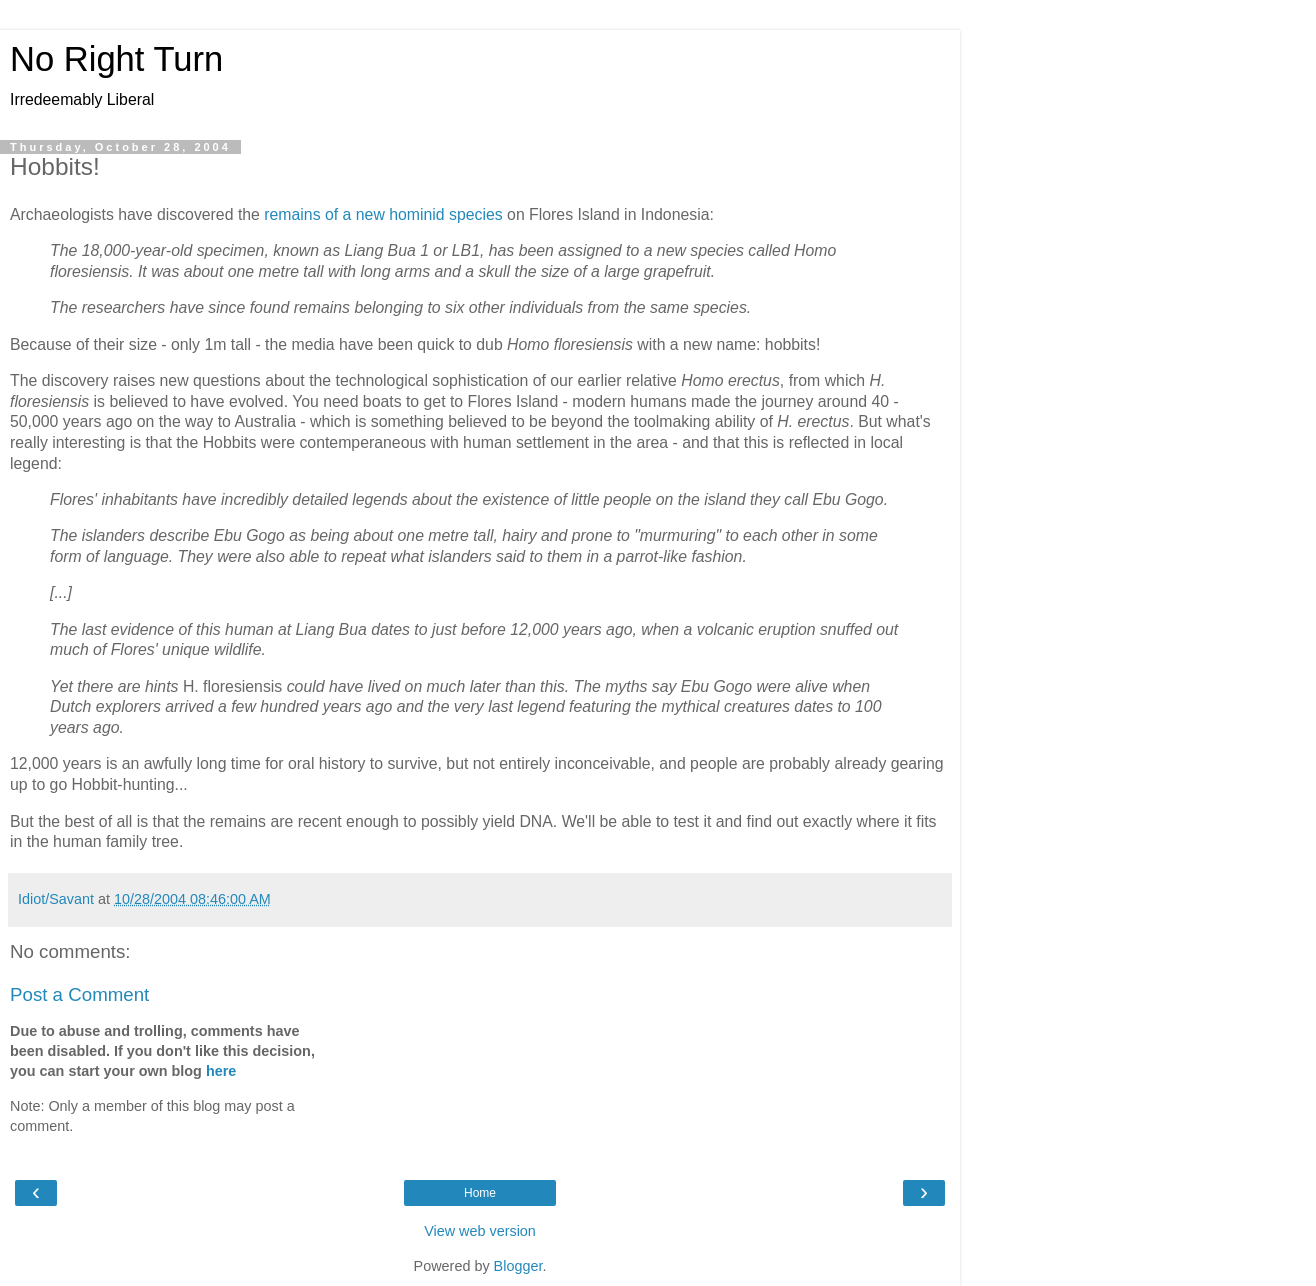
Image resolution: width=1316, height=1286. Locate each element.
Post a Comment (79, 994)
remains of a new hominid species (383, 214)
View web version (480, 1231)
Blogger (518, 1266)
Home (480, 1193)
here (221, 1071)
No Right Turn (116, 59)
